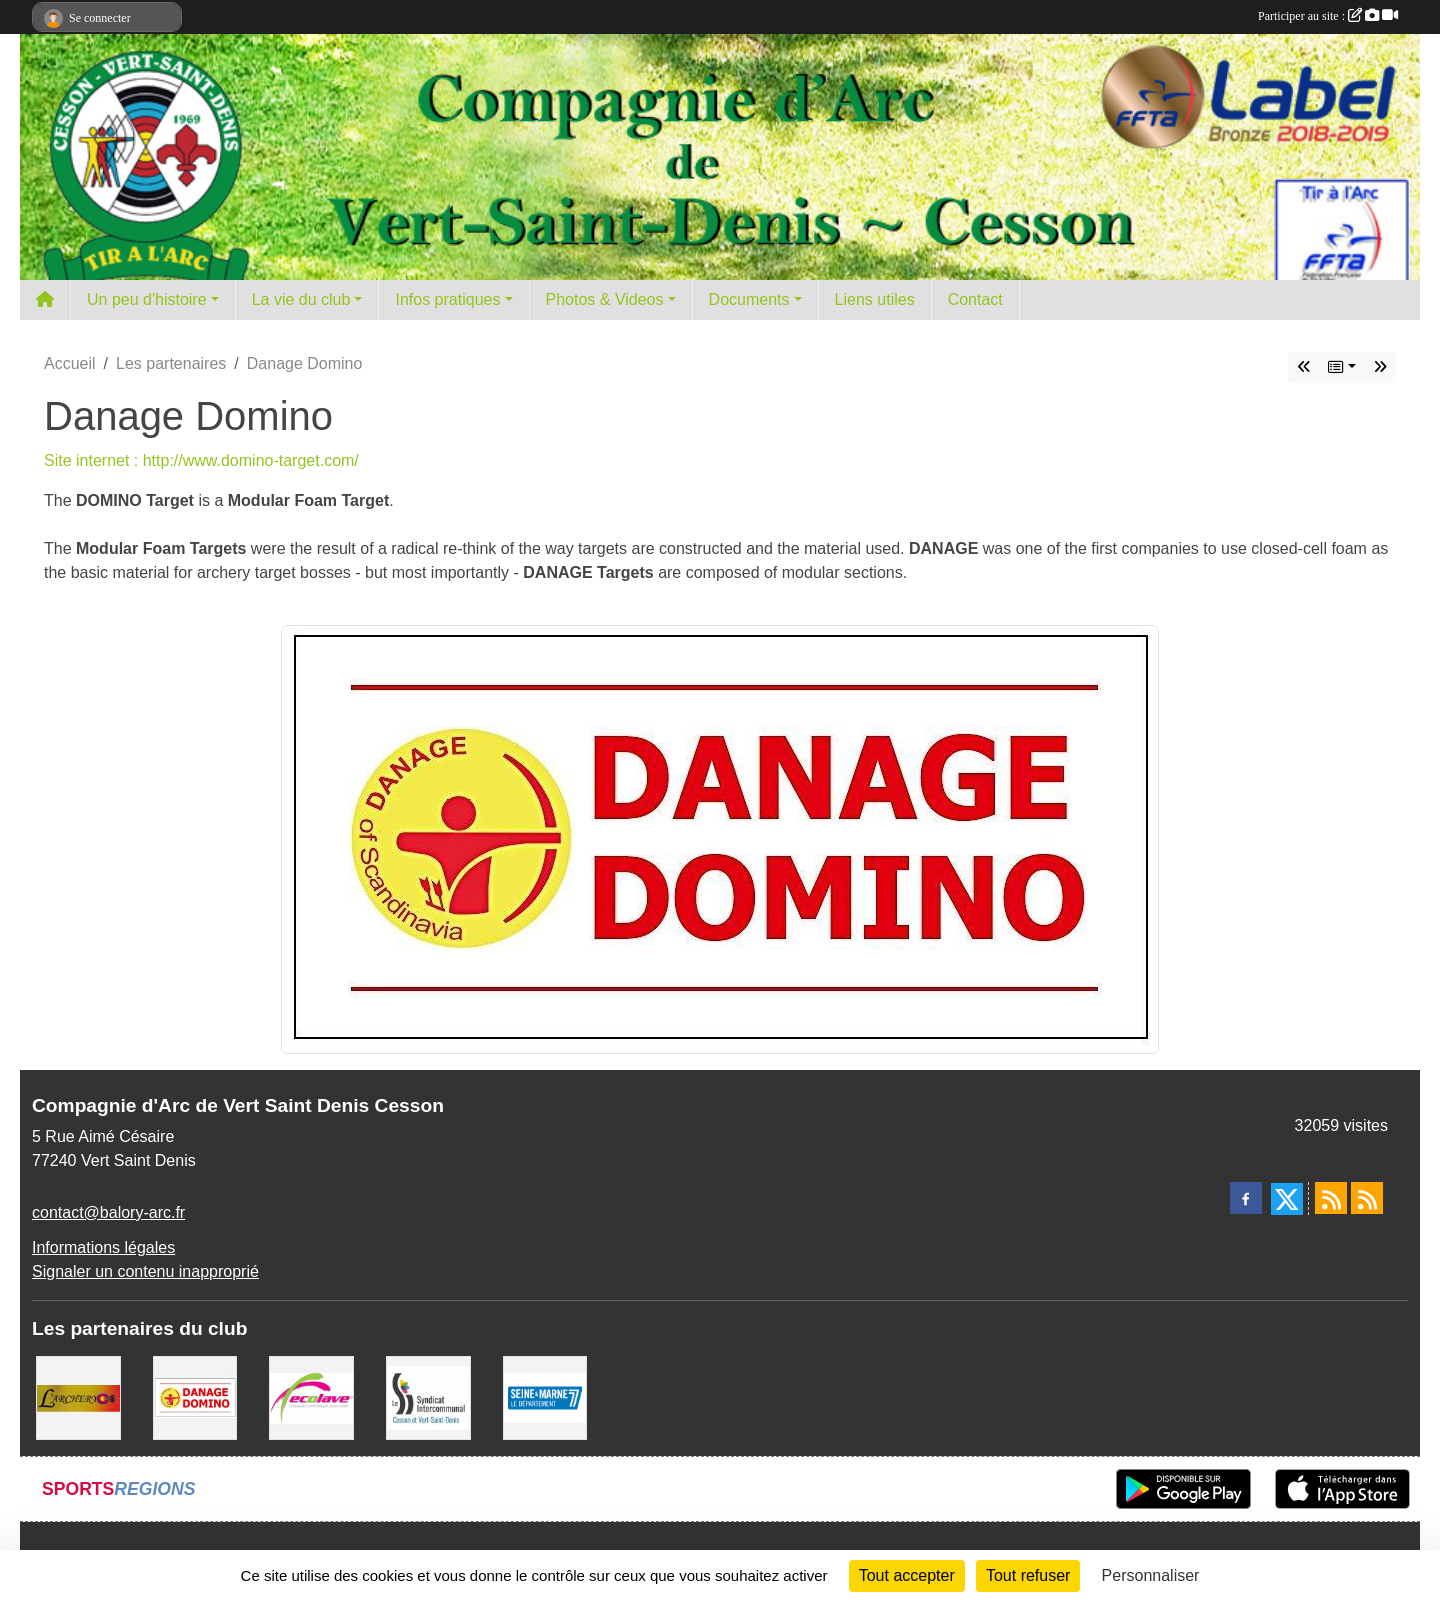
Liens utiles (875, 299)
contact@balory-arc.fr (108, 1212)
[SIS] (428, 1396)
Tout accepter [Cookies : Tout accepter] (907, 1575)
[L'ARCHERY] (78, 1396)
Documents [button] (749, 299)
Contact (975, 299)
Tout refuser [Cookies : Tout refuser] (1028, 1575)
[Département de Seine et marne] (545, 1396)
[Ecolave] (311, 1396)
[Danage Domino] (195, 1396)
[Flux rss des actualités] (1331, 1198)
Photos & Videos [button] (605, 299)
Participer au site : (1328, 16)
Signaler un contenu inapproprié (145, 1271)
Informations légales (103, 1247)
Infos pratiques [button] (447, 299)
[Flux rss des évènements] (1367, 1198)
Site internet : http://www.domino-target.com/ (201, 460)
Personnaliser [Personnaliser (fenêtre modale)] (1151, 1575)
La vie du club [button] (301, 299)
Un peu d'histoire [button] (147, 299)
